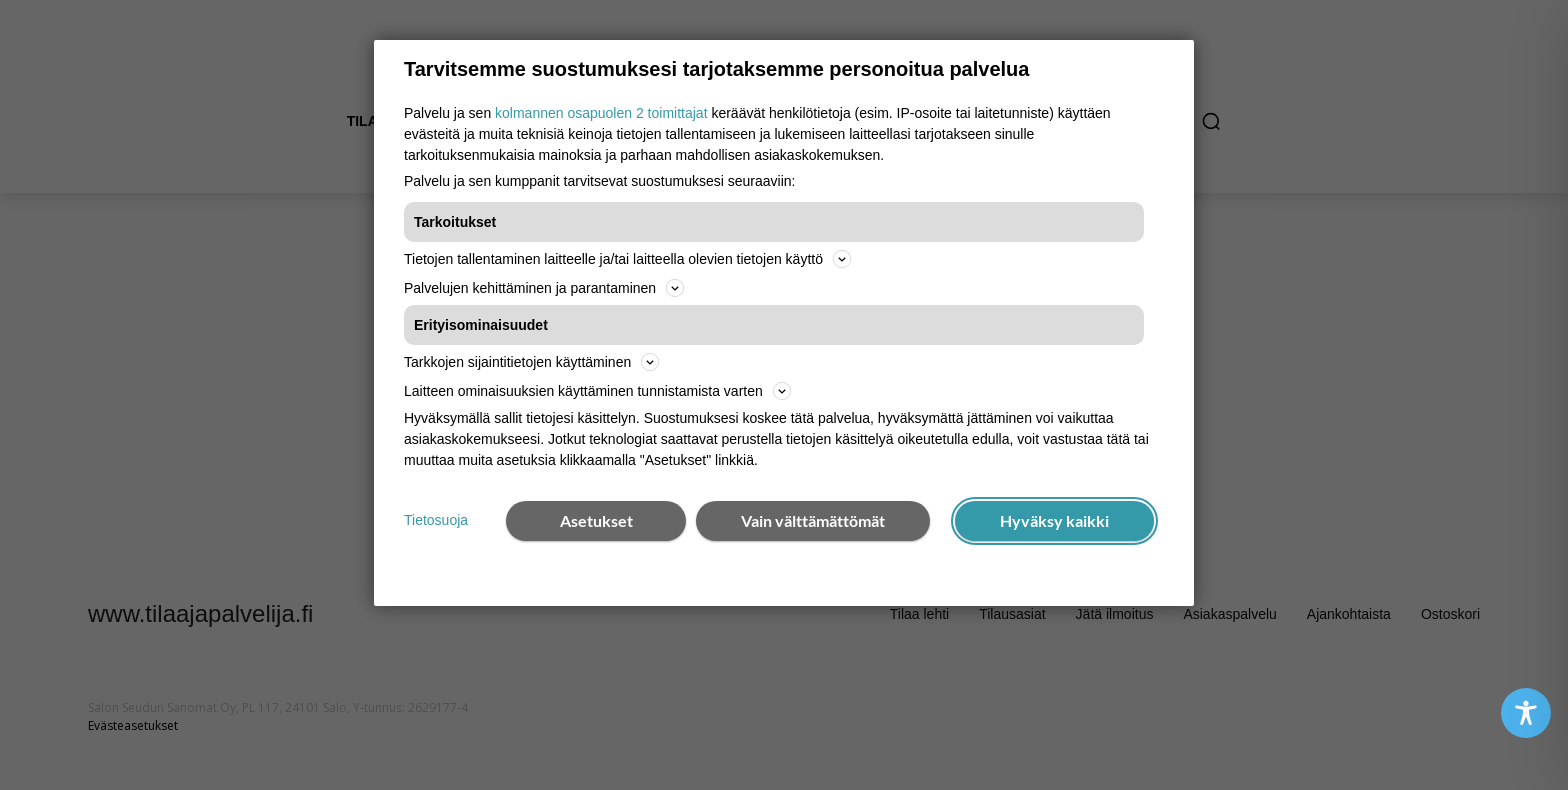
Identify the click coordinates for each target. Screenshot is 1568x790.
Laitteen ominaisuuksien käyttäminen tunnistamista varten (597, 391)
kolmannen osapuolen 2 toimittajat (601, 113)
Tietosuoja (436, 520)
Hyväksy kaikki (1054, 520)
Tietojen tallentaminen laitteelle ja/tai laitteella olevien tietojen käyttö (627, 259)
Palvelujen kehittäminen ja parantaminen (544, 288)
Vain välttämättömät (813, 520)
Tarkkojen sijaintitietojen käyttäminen (531, 362)
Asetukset (596, 520)
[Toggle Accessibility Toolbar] (1526, 713)
